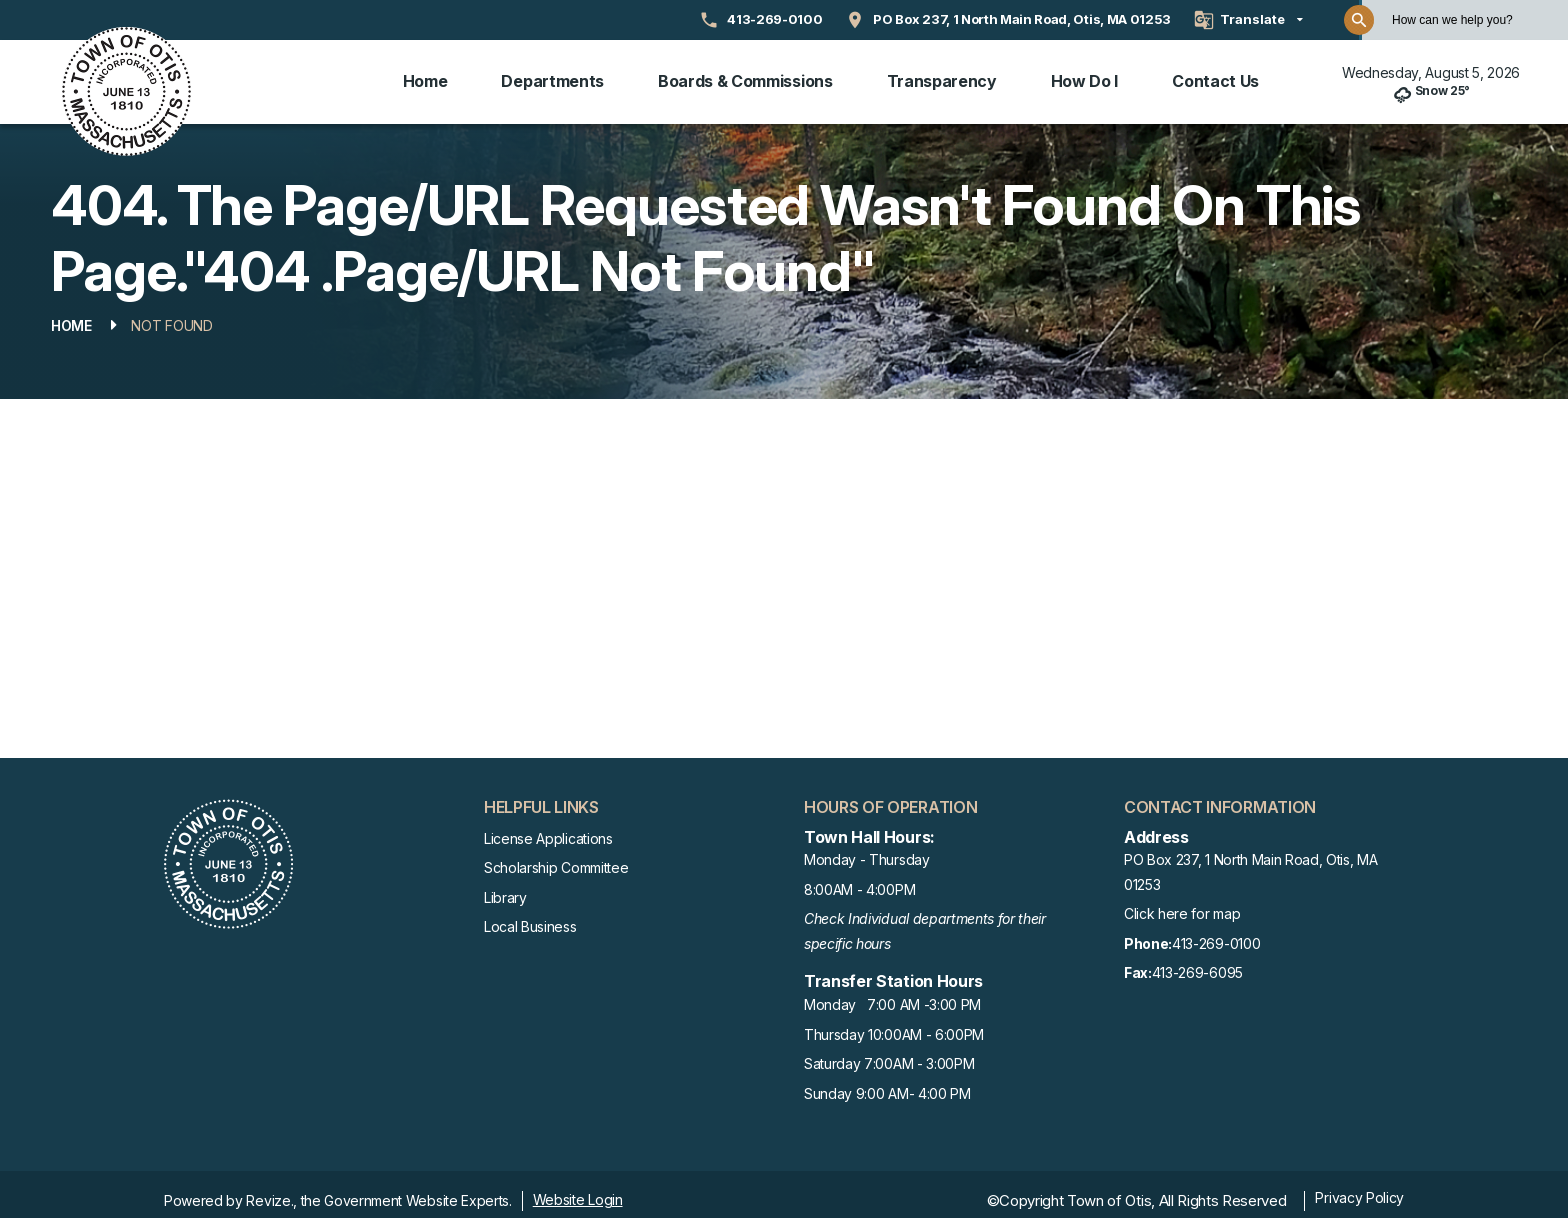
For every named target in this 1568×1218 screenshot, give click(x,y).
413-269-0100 (1192, 931)
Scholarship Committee (556, 854)
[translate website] (1248, 20)
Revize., (271, 1187)
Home (425, 75)
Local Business (530, 913)
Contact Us (1215, 75)
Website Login (578, 1186)
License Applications (548, 825)
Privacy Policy (1359, 1184)
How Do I (1084, 75)
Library (505, 884)
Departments (552, 75)
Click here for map (1182, 901)
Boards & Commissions (745, 75)
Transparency (942, 75)
